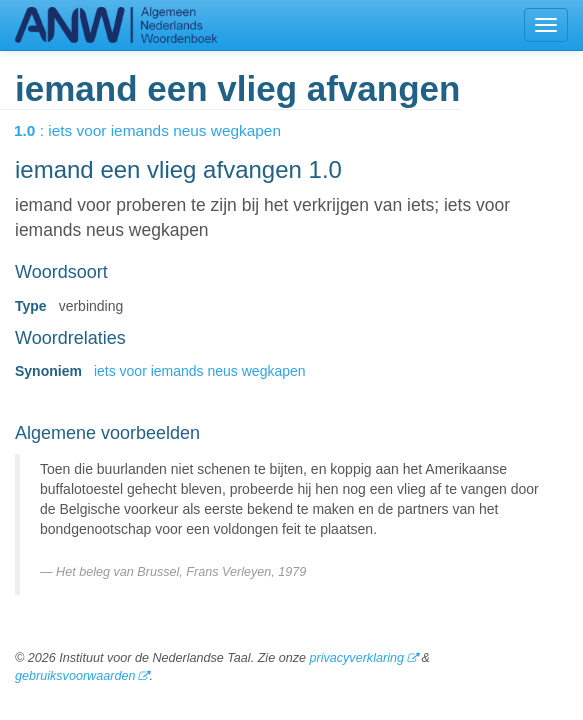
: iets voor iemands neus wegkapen (161, 130)
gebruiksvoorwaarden (75, 676)
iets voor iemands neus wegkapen (200, 371)
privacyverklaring (356, 658)
